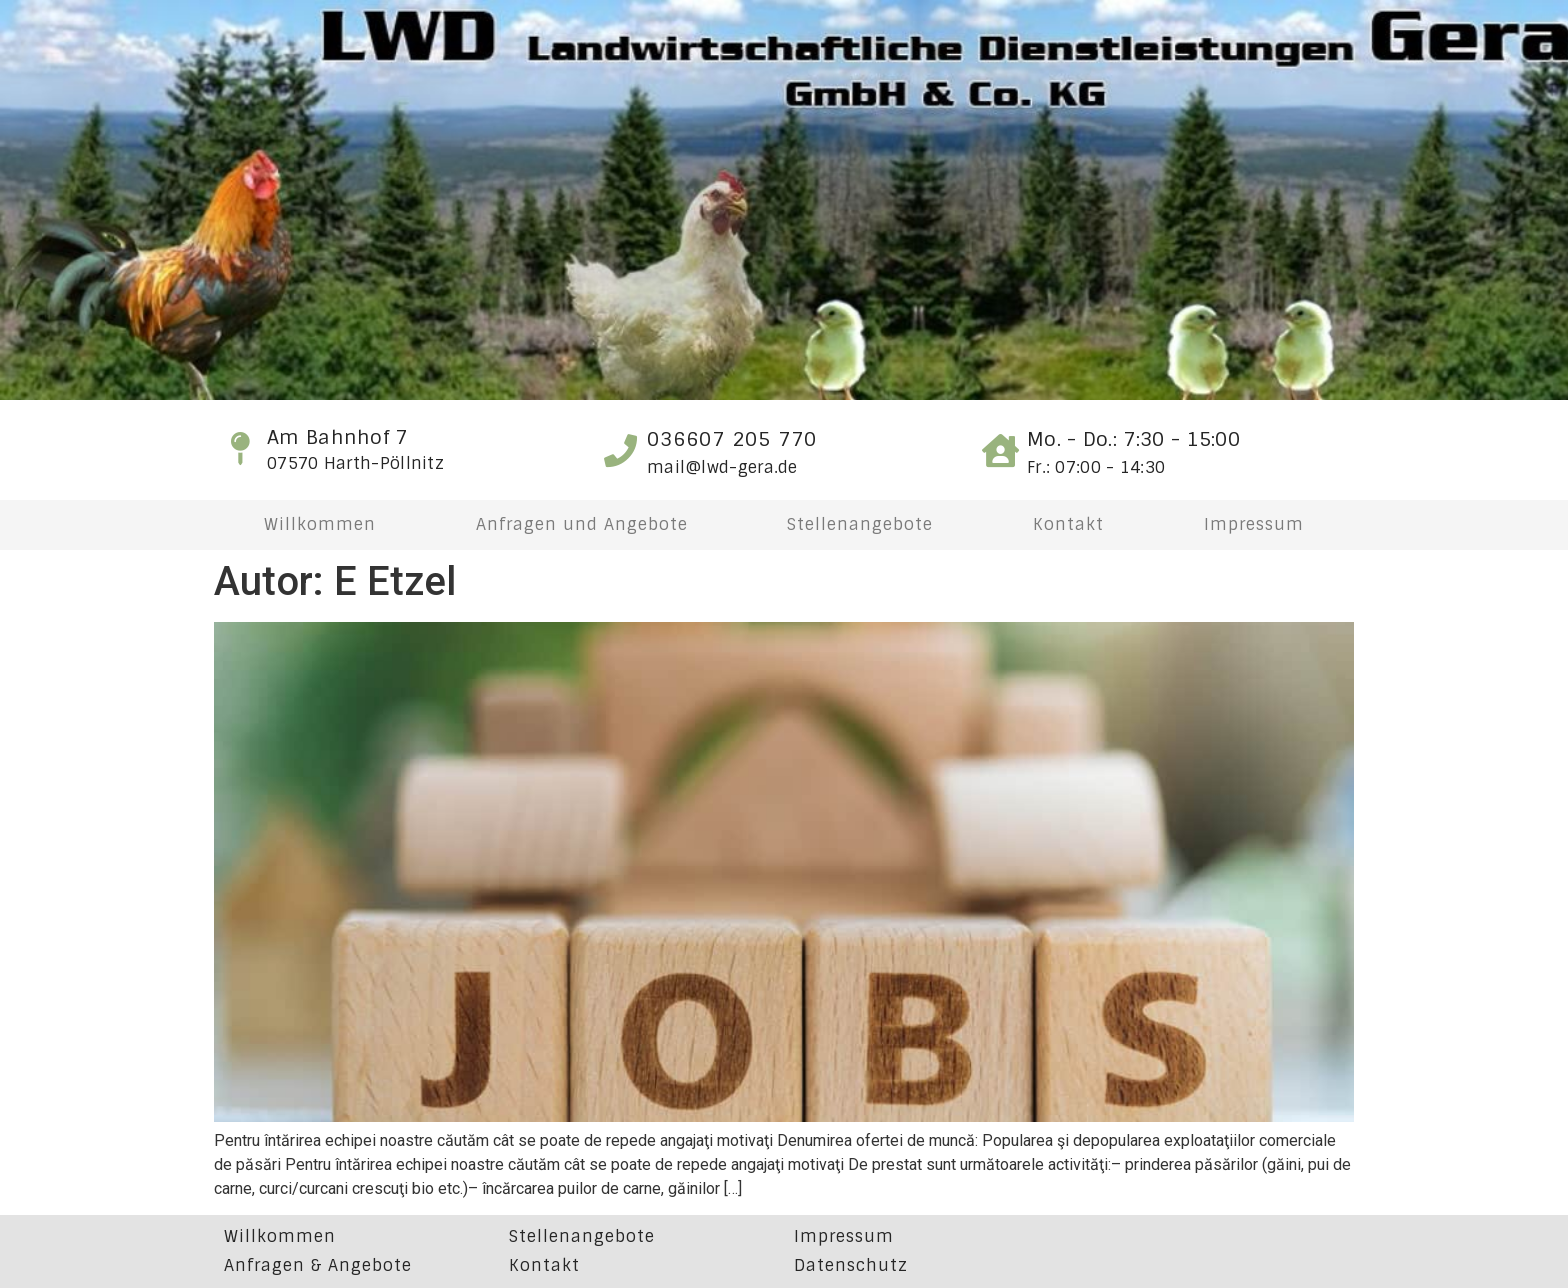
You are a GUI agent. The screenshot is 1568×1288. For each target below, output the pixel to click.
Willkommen (320, 524)
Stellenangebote (860, 524)
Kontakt (1068, 524)
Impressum (1254, 524)
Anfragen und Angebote (582, 524)
